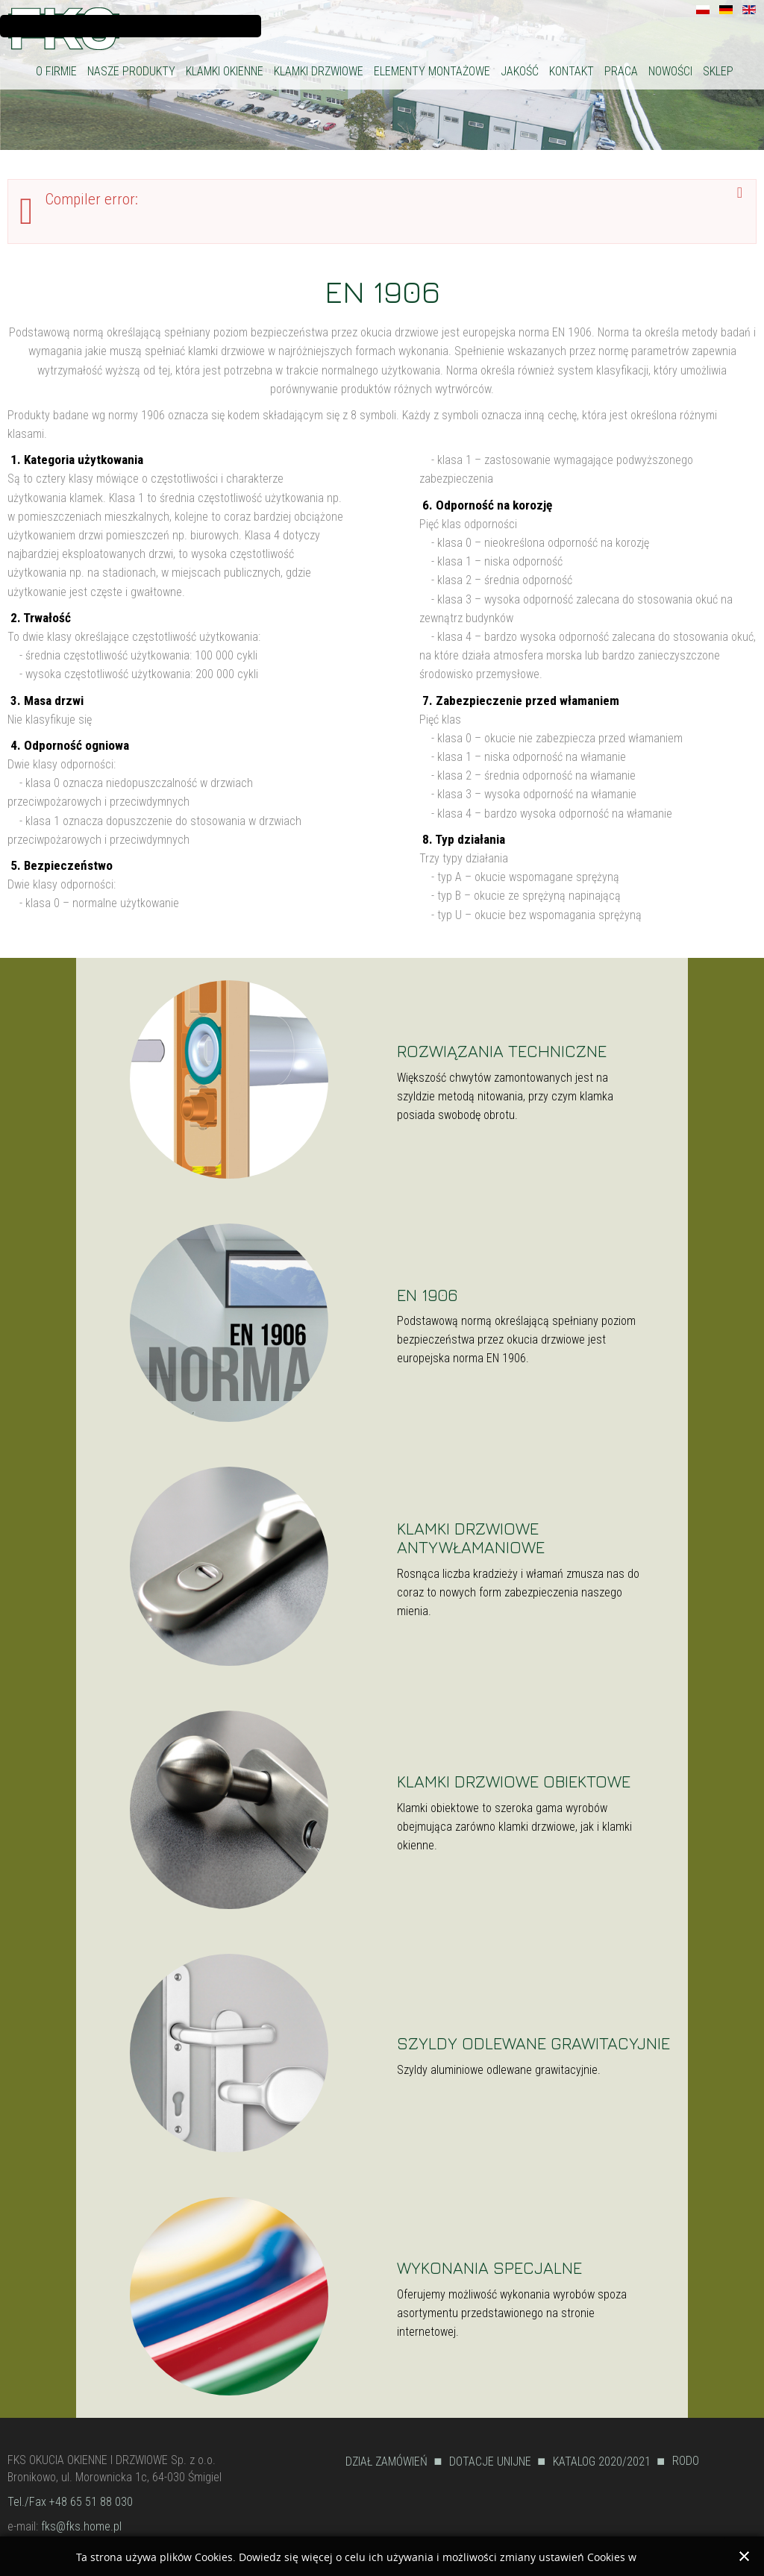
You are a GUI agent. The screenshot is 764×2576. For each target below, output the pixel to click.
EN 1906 (382, 291)
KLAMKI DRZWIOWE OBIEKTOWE (513, 1781)
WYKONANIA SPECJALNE (489, 2267)
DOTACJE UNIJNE (490, 2461)
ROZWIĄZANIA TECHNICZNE (502, 1051)
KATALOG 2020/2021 (602, 2461)
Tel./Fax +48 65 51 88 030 (70, 2502)
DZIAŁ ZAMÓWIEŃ (386, 2461)
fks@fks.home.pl (81, 2526)
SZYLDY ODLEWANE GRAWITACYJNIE (533, 2043)
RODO (685, 2461)
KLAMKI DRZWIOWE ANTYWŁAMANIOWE (471, 1537)
